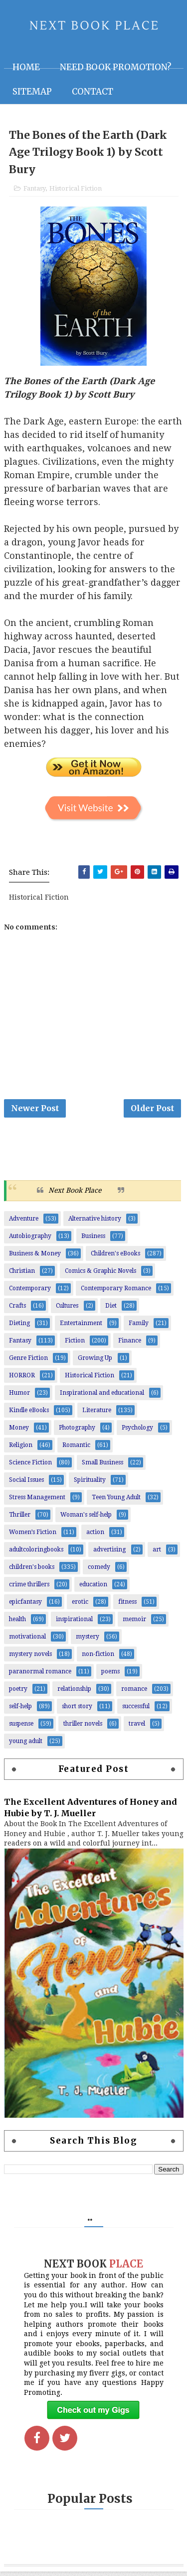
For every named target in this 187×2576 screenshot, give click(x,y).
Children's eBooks (115, 1257)
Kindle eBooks (29, 1414)
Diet (111, 1310)
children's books (31, 1571)
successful (136, 1710)
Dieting (19, 1327)
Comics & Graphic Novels (100, 1275)
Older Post (152, 1111)
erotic (80, 1606)
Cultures (67, 1310)
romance (134, 1693)
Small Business (102, 1466)
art (157, 1553)
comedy (99, 1571)
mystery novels (30, 1658)
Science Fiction (30, 1466)
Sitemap (32, 91)
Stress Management (37, 1501)
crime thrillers (29, 1588)
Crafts (17, 1310)
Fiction (75, 1344)
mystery (87, 1641)
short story (77, 1710)
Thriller (19, 1519)
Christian (22, 1275)
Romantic (76, 1449)
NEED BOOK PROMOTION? (116, 67)
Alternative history (94, 1223)
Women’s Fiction (32, 1536)
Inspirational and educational (102, 1397)
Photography (77, 1432)
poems (110, 1675)
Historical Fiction (75, 190)
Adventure (23, 1223)
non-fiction (98, 1658)
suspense (21, 1728)
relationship (74, 1693)
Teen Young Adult (116, 1501)
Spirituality (90, 1484)
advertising (109, 1553)
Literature (96, 1414)
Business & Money (35, 1257)
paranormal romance (40, 1675)
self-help (20, 1710)
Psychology (137, 1432)
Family (139, 1327)
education (93, 1588)
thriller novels (82, 1728)
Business (93, 1240)
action (95, 1536)
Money (19, 1432)
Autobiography (30, 1240)
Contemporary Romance (116, 1292)
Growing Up (95, 1362)
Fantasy (34, 190)
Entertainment (81, 1327)
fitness (127, 1606)
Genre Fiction (28, 1362)
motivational (27, 1641)
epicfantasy (25, 1606)
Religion (20, 1449)
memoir (134, 1623)
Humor (19, 1397)
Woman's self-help (86, 1519)
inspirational (74, 1623)
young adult (25, 1745)
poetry (18, 1693)
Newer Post (35, 1111)
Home (26, 67)
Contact (92, 91)
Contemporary (30, 1292)
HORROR (22, 1379)
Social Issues (26, 1484)
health (17, 1623)
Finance (129, 1344)
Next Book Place (74, 1195)
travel (137, 1728)
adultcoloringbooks (36, 1553)
